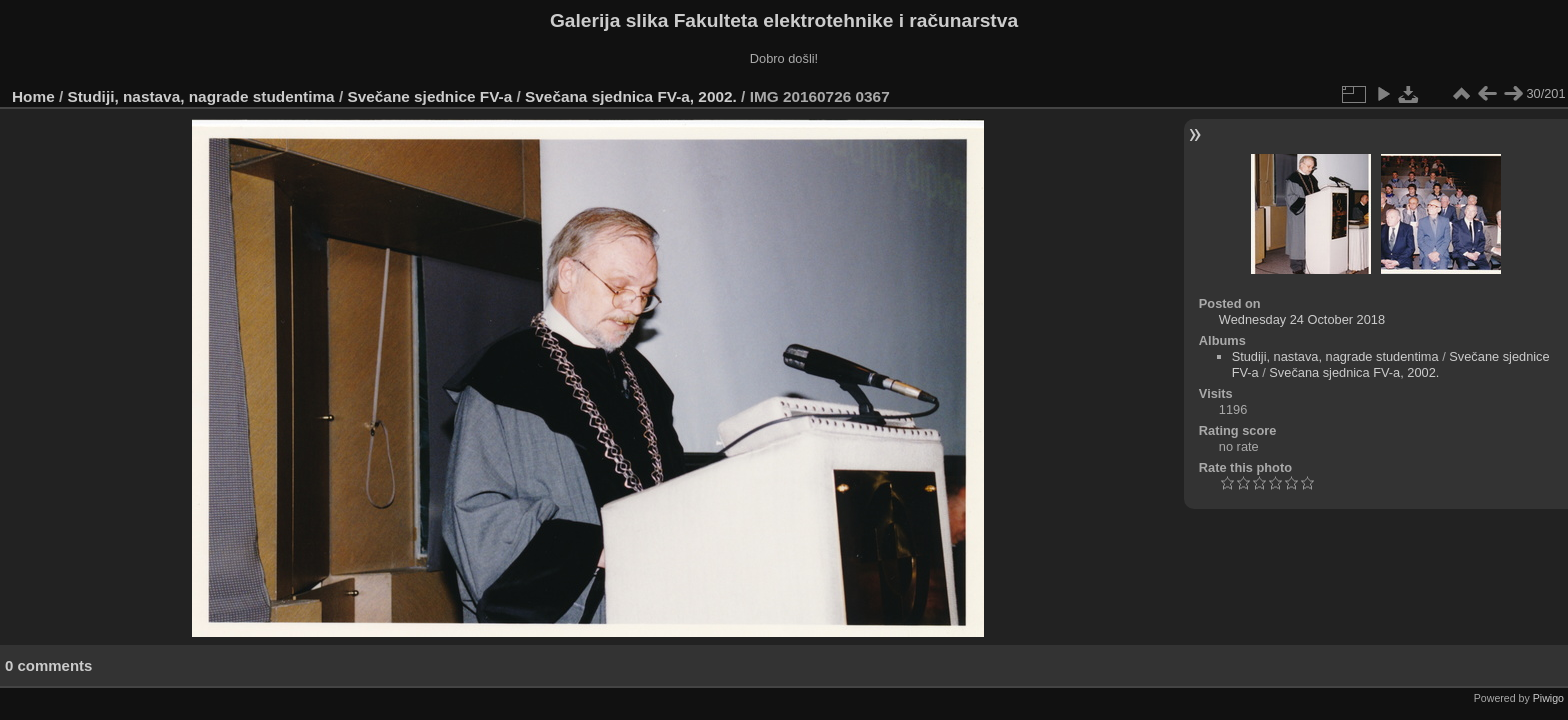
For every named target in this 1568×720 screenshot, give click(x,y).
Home (33, 96)
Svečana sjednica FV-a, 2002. (631, 96)
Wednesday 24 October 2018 (1302, 319)
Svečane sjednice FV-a (429, 96)
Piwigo (1548, 698)
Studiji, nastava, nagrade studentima (201, 96)
